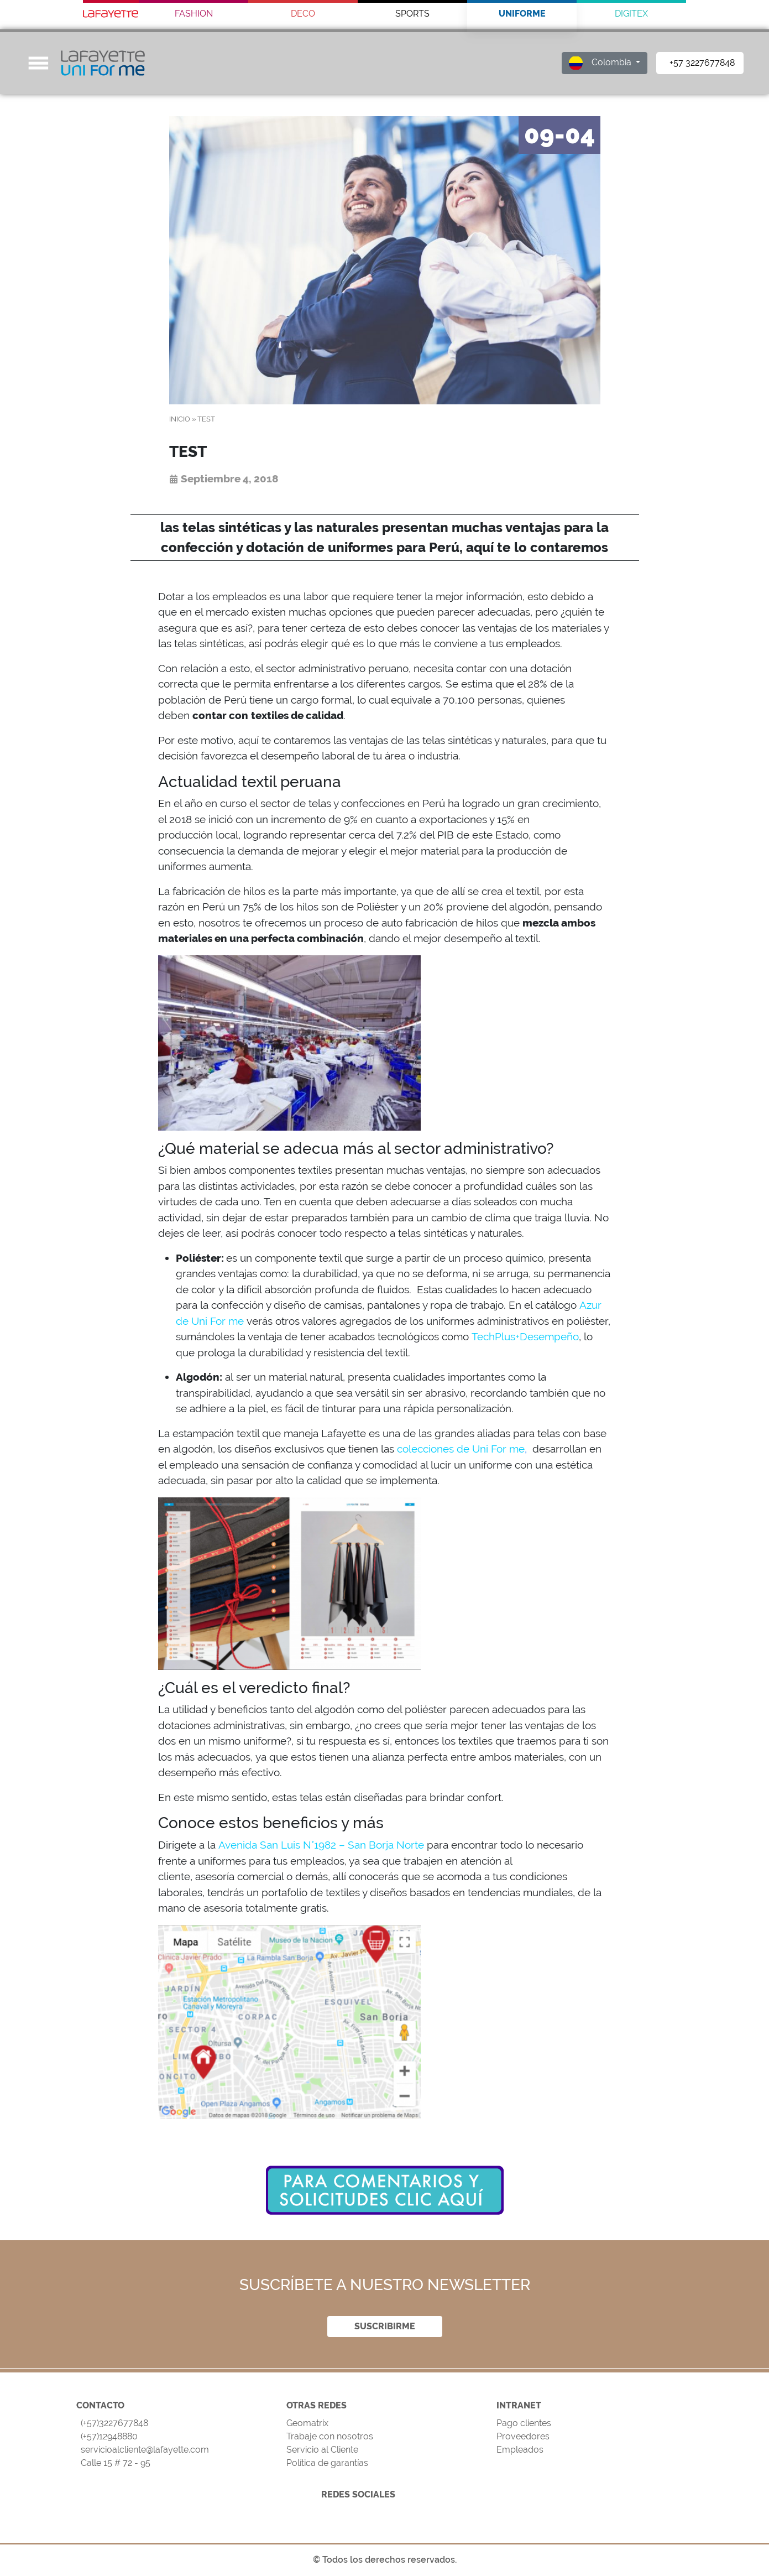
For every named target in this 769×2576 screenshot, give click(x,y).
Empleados (519, 2449)
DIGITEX (631, 13)
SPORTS (412, 13)
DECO (303, 13)
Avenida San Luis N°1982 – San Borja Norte (321, 1845)
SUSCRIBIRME (384, 2326)
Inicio (179, 419)
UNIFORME (522, 13)
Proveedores (523, 2436)
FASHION (194, 13)
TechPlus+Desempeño (525, 1336)
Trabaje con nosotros (329, 2436)
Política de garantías (327, 2463)
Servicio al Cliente (322, 2449)
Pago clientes (523, 2423)
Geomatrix (307, 2423)
